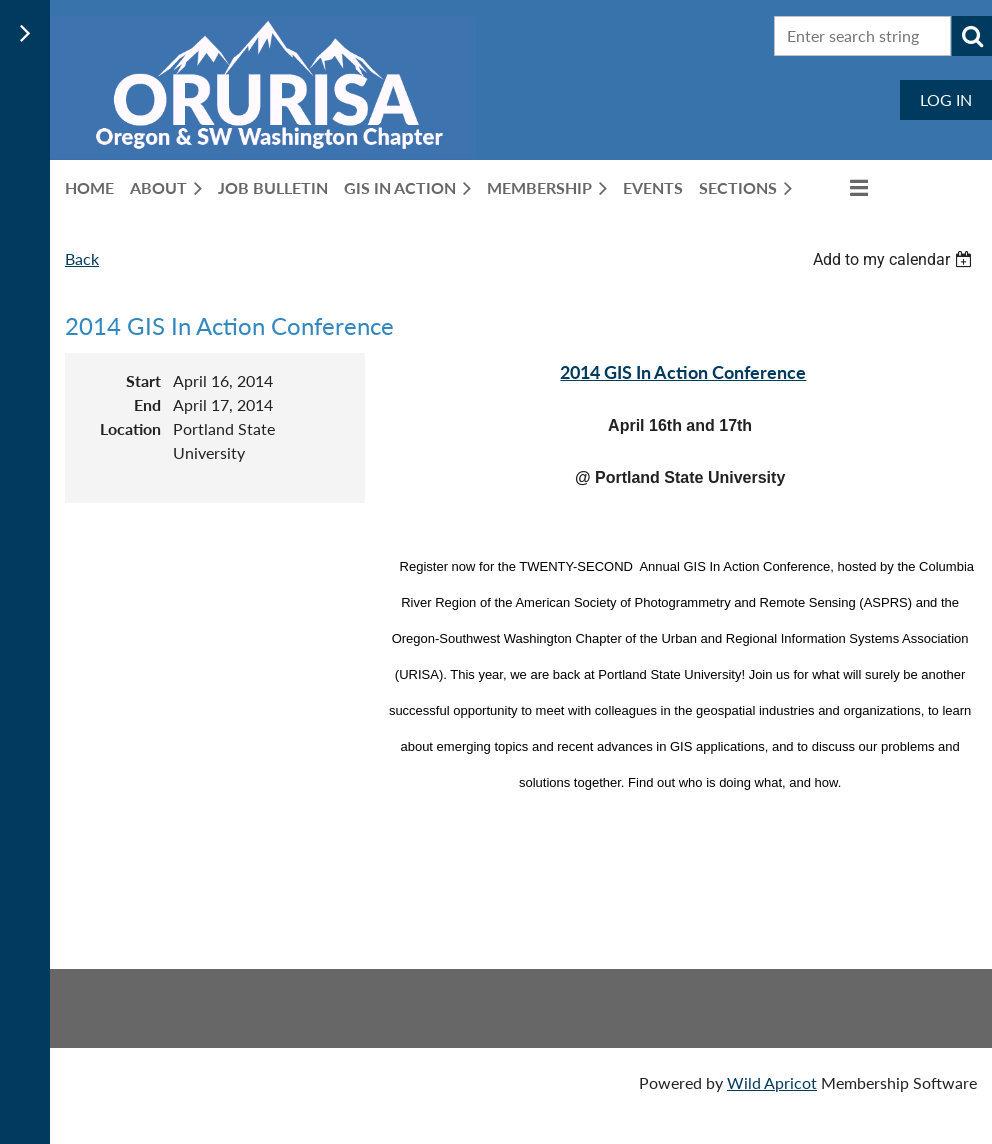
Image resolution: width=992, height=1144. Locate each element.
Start (143, 380)
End (147, 404)
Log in (946, 99)
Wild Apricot (772, 1082)
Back (82, 258)
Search (972, 36)
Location (130, 428)
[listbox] (895, 259)
